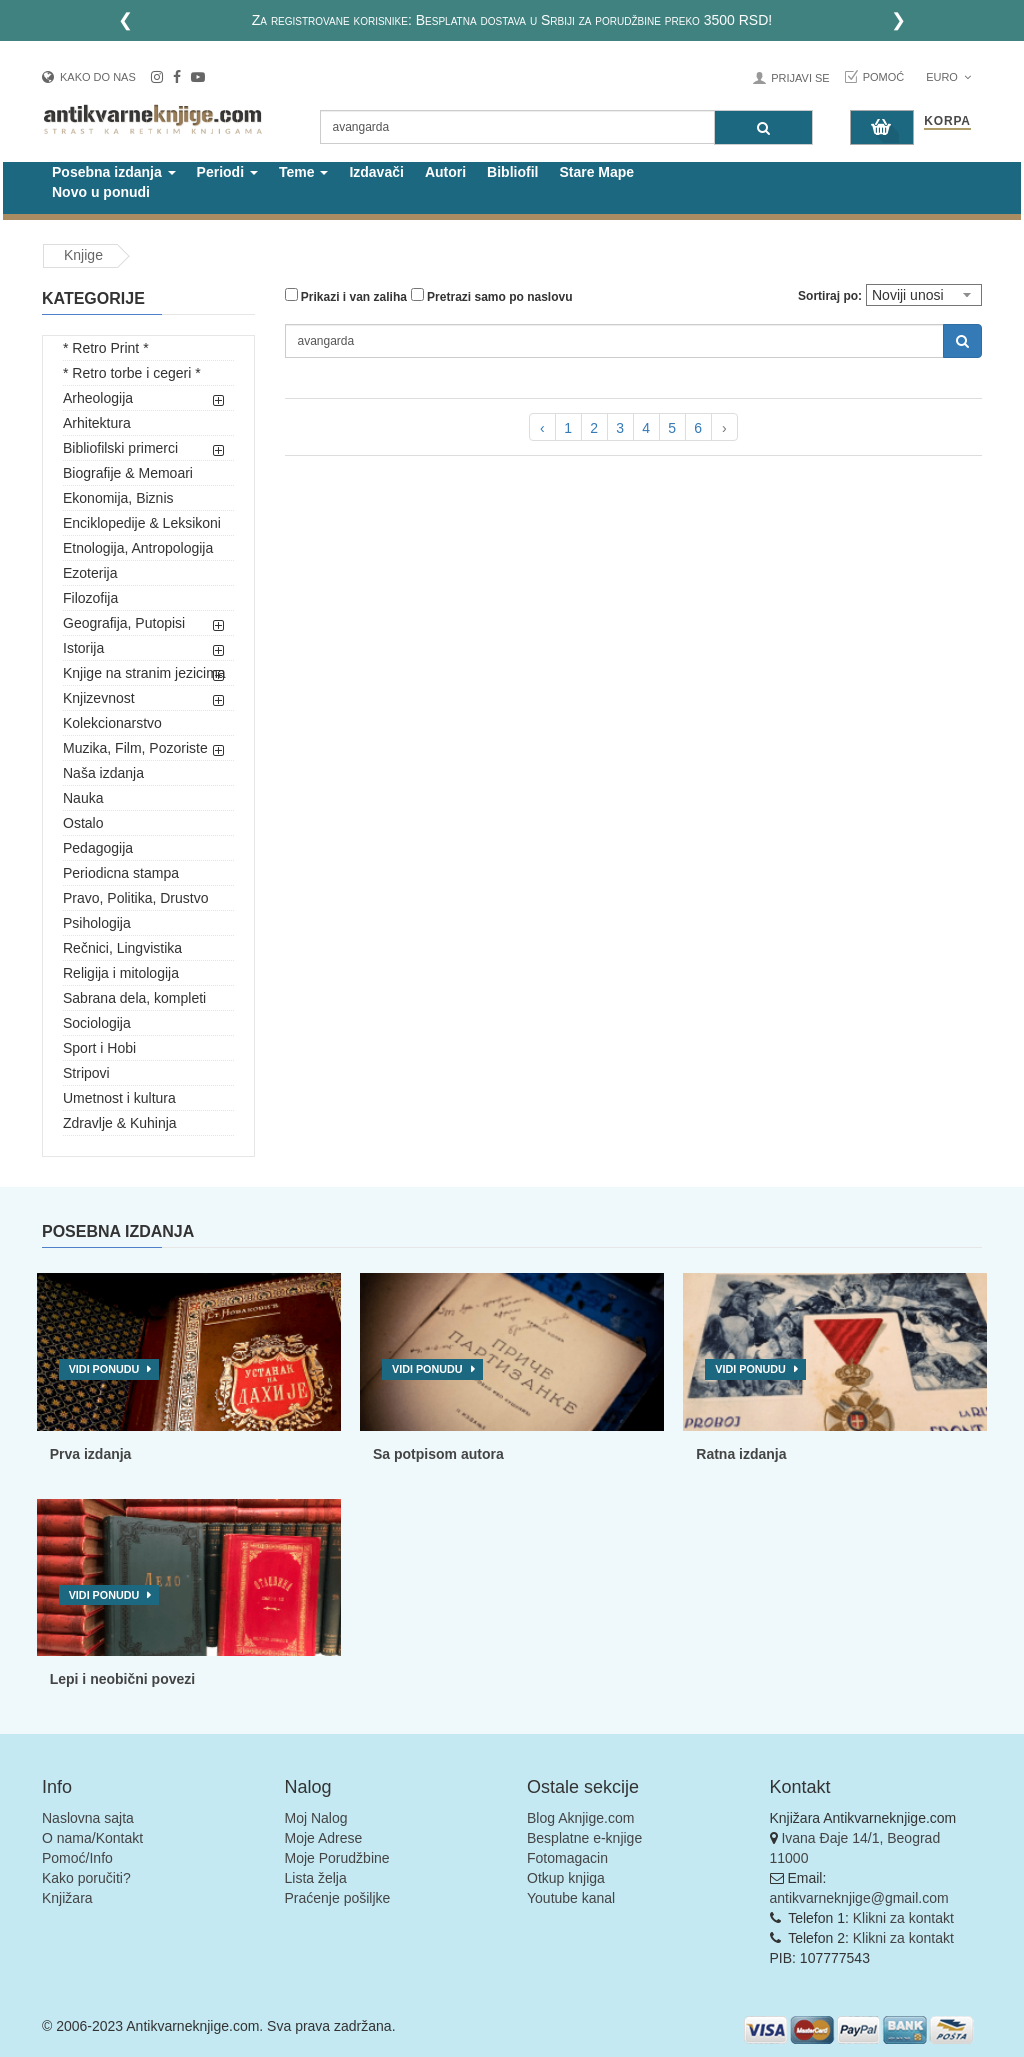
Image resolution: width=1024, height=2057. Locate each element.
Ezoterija (90, 573)
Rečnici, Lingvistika (122, 948)
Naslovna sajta (88, 1818)
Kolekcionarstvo (112, 723)
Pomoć (884, 77)
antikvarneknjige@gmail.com (859, 1898)
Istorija (83, 648)
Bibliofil (512, 172)
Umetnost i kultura (119, 1098)
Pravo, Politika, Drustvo (136, 898)
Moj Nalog (316, 1818)
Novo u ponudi (101, 192)
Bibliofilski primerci (120, 448)
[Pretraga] (763, 127)
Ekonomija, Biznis (118, 498)
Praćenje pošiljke (338, 1898)
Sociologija (97, 1023)
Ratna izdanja (741, 1454)
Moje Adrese (324, 1838)
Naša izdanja (103, 773)
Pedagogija (98, 848)
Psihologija (97, 923)
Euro (948, 77)
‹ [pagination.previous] (542, 428)
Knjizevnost (99, 698)
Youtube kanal (571, 1898)
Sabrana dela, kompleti (134, 998)
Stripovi (86, 1073)
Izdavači (376, 172)
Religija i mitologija (121, 973)
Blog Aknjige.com (580, 1818)
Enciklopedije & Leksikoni (142, 523)
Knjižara (67, 1898)
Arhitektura (97, 423)
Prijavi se (800, 78)
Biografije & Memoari (128, 473)
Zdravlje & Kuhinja (120, 1123)
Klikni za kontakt (903, 1918)
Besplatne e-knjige (584, 1838)
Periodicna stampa (121, 873)
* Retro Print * (106, 348)
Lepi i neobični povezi (122, 1679)
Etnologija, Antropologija (138, 548)
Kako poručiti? (86, 1878)
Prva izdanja (91, 1454)
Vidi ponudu (104, 1369)
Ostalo (83, 823)
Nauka (83, 798)
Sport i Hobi (99, 1048)
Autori (445, 172)
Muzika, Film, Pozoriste (135, 748)
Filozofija (90, 598)
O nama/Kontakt (92, 1838)
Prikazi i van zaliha (346, 296)
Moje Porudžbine (337, 1858)
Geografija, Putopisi (124, 623)
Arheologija (98, 398)
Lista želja (316, 1878)
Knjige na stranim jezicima (144, 673)
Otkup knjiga (566, 1878)
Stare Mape (596, 172)
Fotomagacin (567, 1858)
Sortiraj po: (830, 296)
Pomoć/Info (77, 1858)
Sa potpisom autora (438, 1454)
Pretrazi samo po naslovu (492, 296)
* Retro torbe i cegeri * (132, 373)
